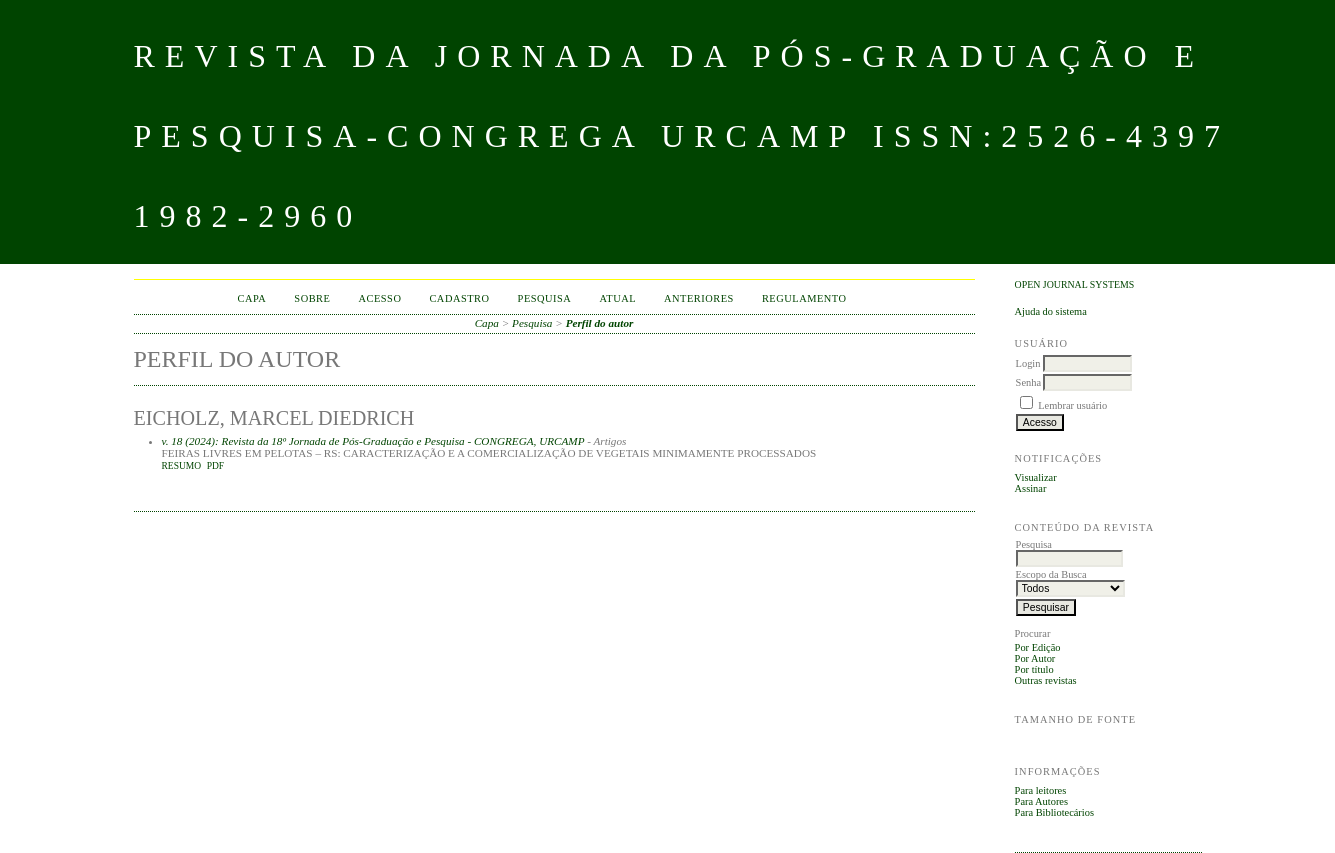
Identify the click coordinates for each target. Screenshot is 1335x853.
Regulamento (804, 298)
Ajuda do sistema (1051, 311)
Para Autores (1041, 801)
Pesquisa (545, 298)
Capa (252, 298)
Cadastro (459, 298)
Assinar (1031, 488)
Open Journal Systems (1075, 284)
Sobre (312, 298)
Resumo (182, 466)
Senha (1028, 382)
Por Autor (1035, 658)
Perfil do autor (600, 323)
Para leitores (1041, 790)
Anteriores (699, 298)
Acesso (379, 298)
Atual (617, 298)
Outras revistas (1046, 680)
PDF (215, 466)
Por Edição (1038, 647)
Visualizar (1036, 477)
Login (1028, 363)
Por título (1034, 669)
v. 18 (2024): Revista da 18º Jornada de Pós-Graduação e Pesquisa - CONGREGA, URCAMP (373, 441)
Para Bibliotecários (1054, 812)
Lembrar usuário (1072, 405)
